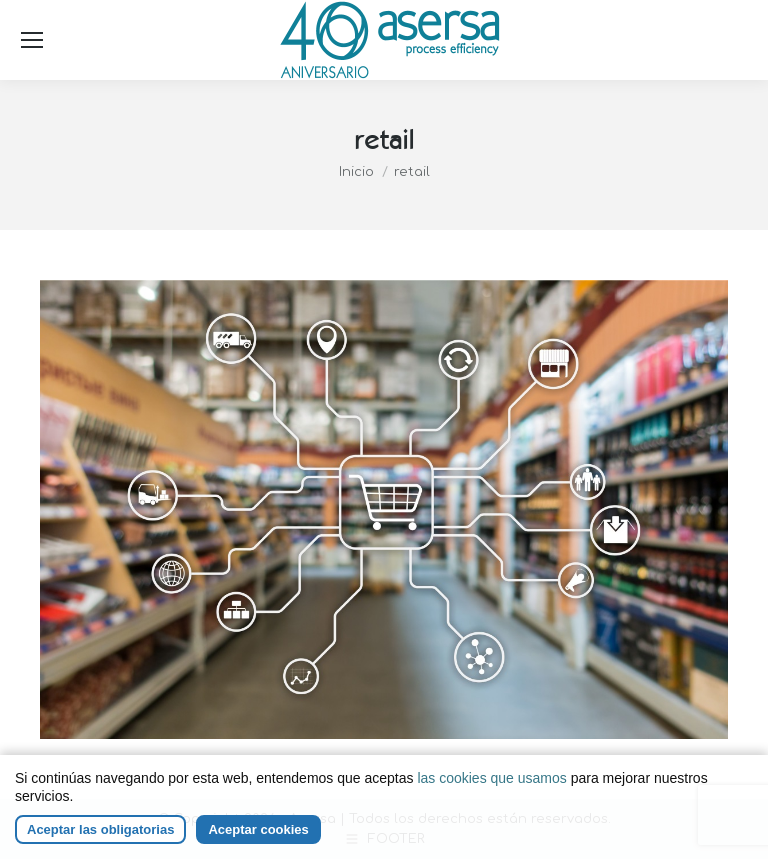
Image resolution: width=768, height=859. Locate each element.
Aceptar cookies (258, 829)
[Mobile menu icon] (32, 40)
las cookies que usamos (491, 778)
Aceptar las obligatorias (100, 829)
